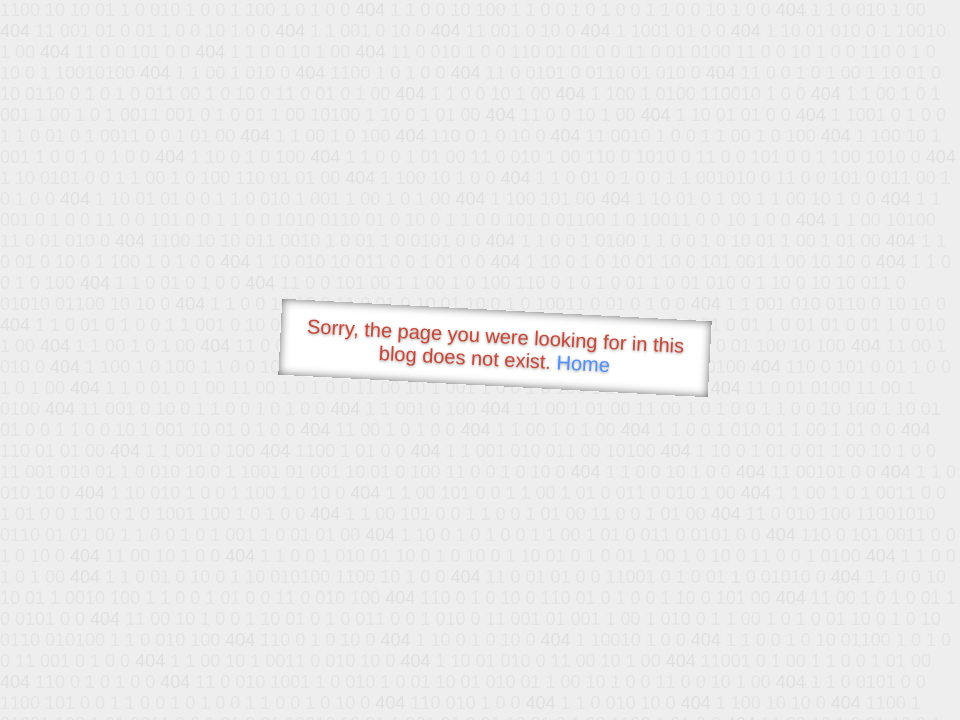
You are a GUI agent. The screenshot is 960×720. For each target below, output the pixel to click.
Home (583, 363)
